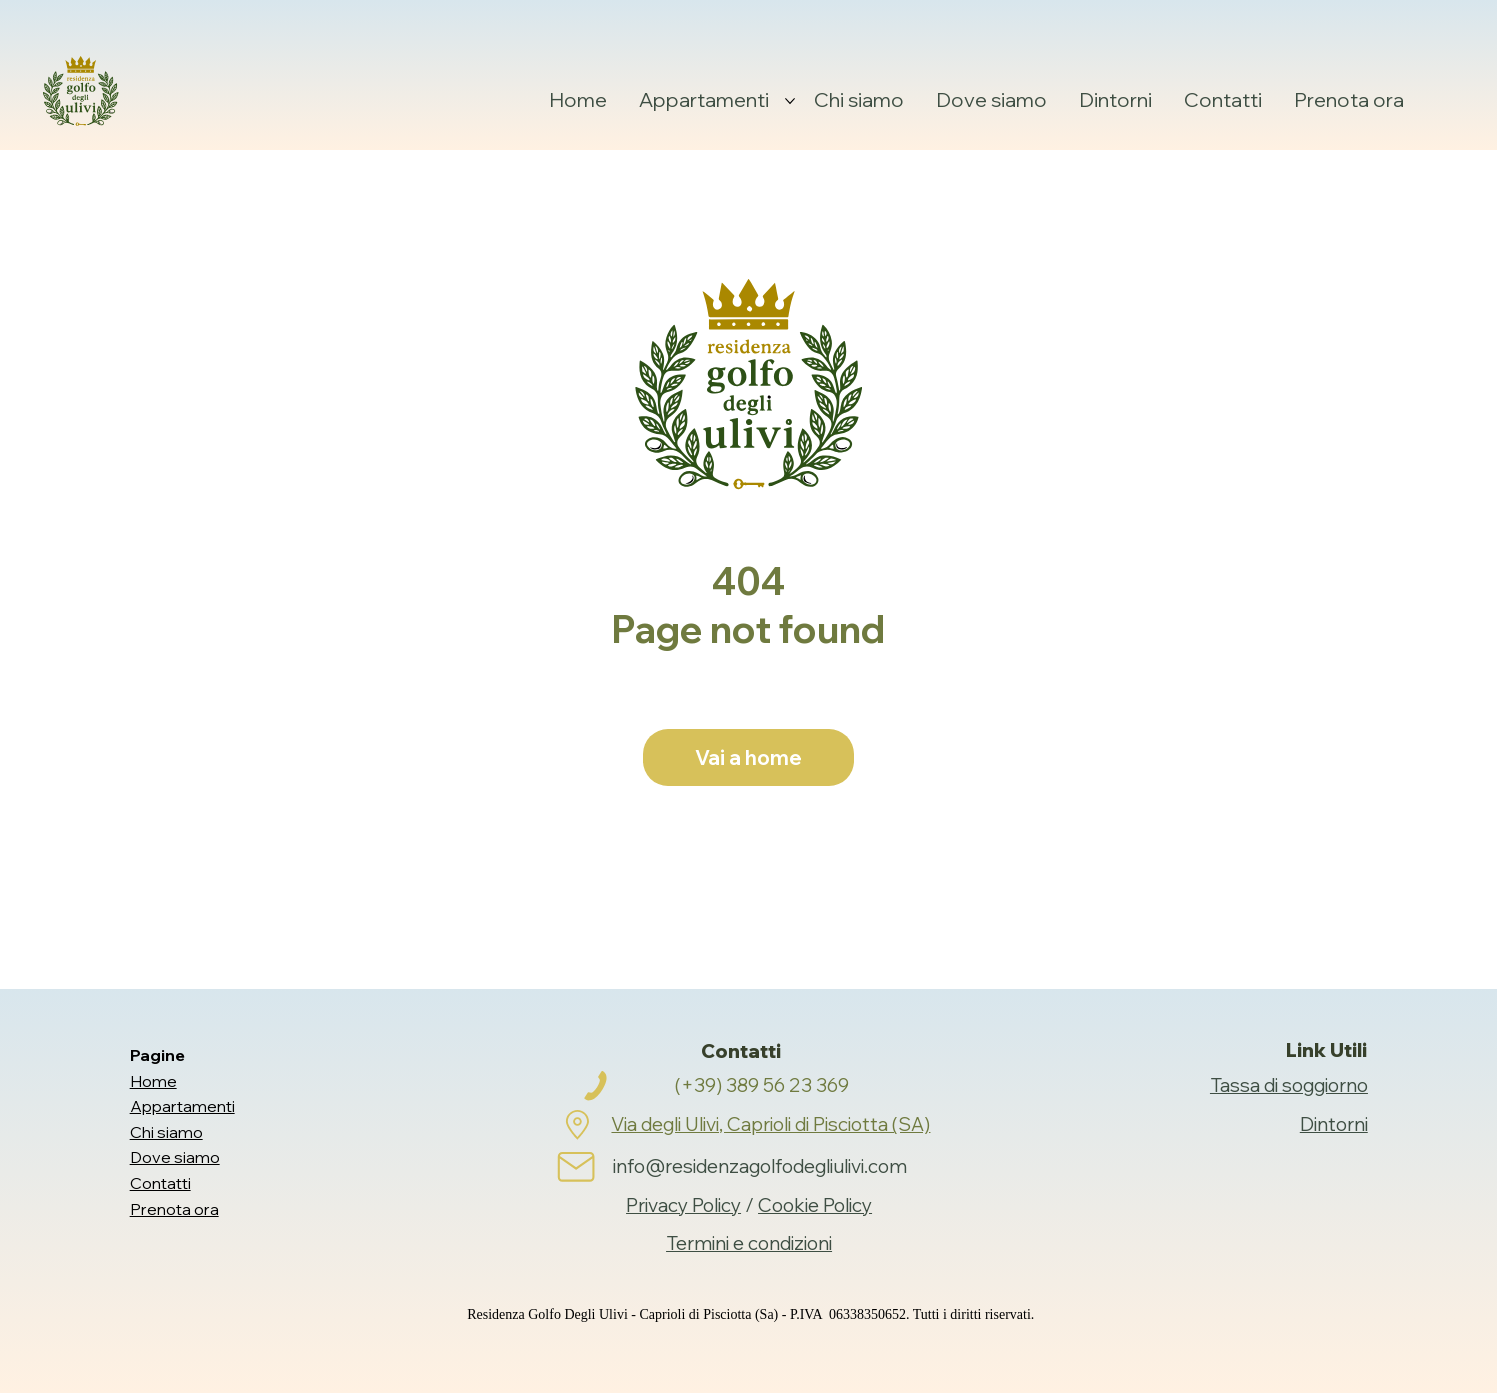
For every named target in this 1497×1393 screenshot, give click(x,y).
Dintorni (1334, 1124)
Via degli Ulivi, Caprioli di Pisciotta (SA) (770, 1124)
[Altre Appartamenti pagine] (790, 101)
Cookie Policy (815, 1205)
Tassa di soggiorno (1289, 1085)
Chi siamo (166, 1132)
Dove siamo (175, 1157)
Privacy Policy (683, 1205)
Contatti (160, 1183)
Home (153, 1081)
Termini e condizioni (749, 1243)
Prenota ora (174, 1209)
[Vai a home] (748, 757)
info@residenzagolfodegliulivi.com (760, 1166)
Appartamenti (182, 1106)
